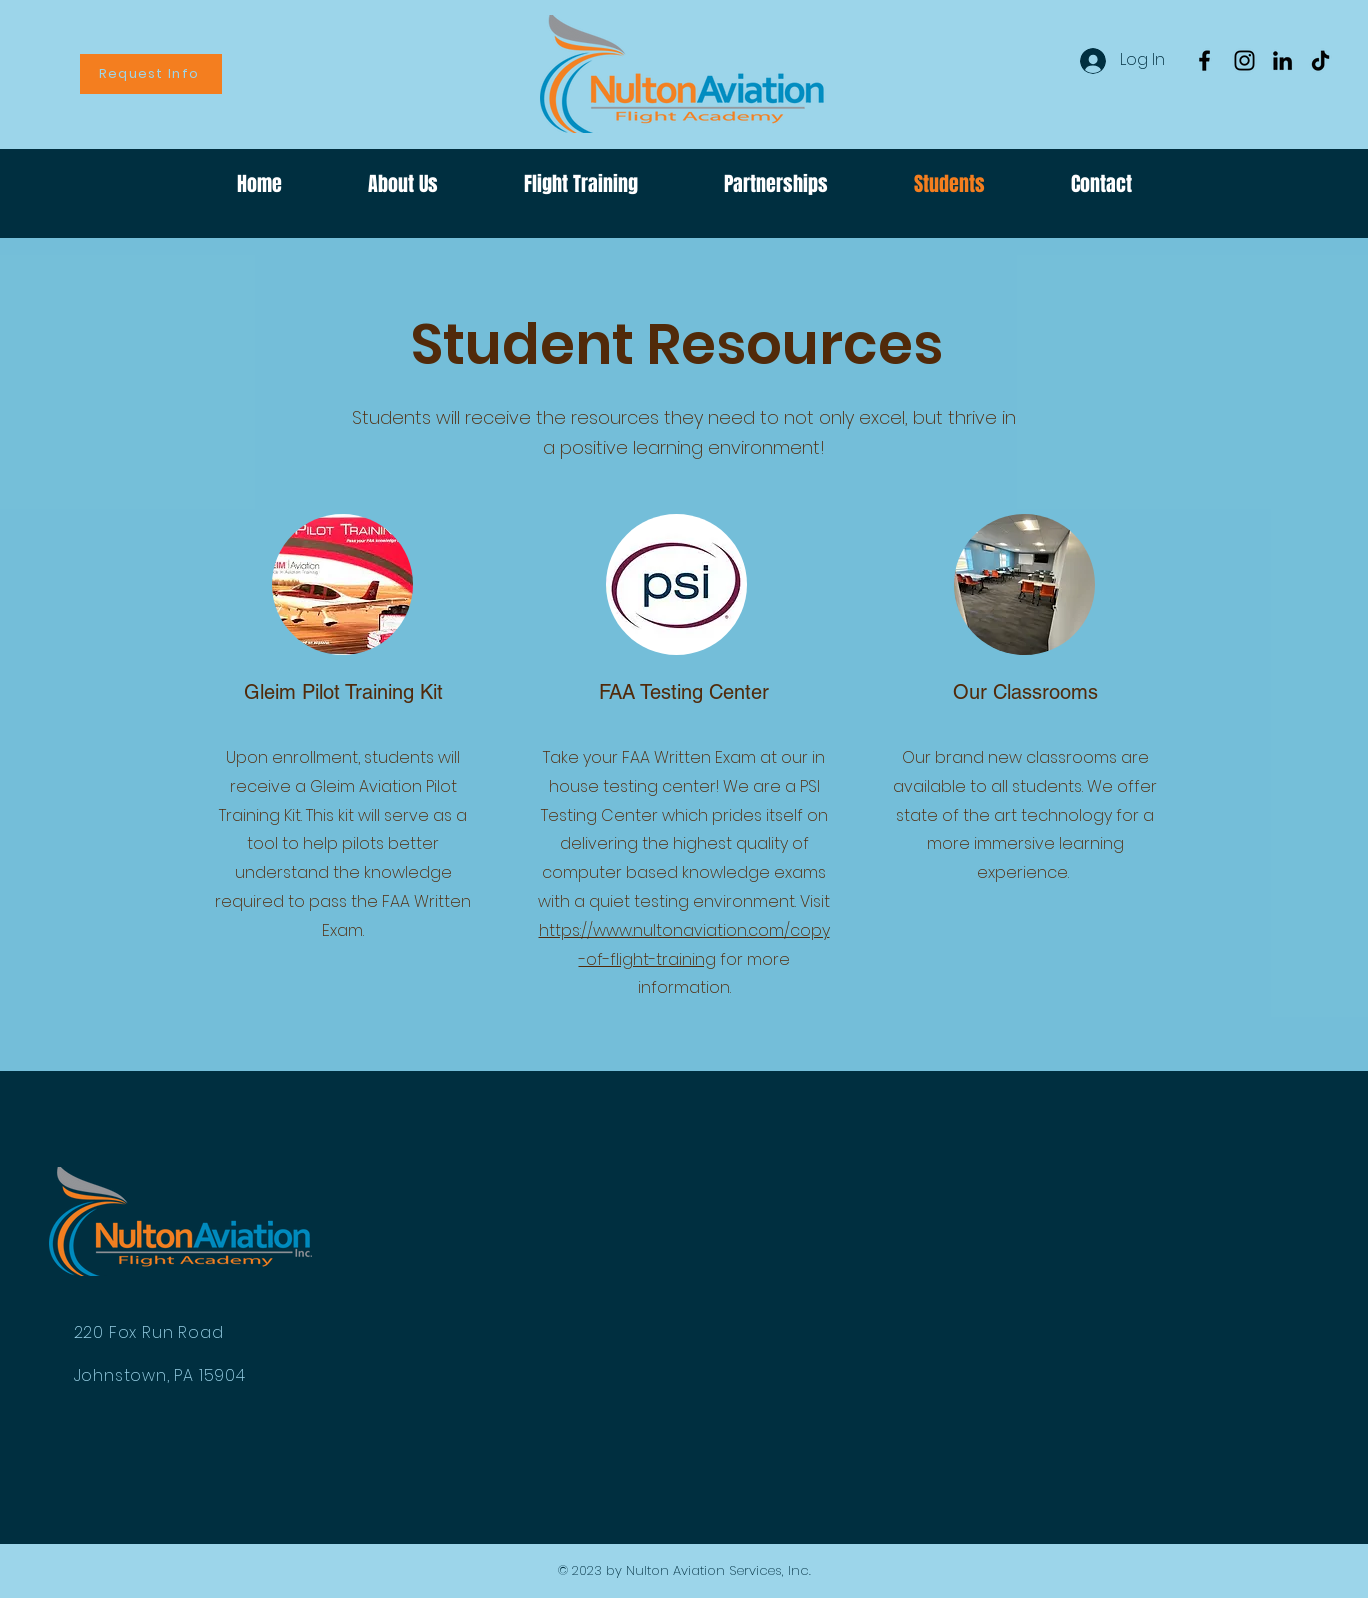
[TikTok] (1320, 60)
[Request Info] (151, 74)
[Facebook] (1204, 60)
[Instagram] (1244, 60)
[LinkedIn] (1282, 60)
